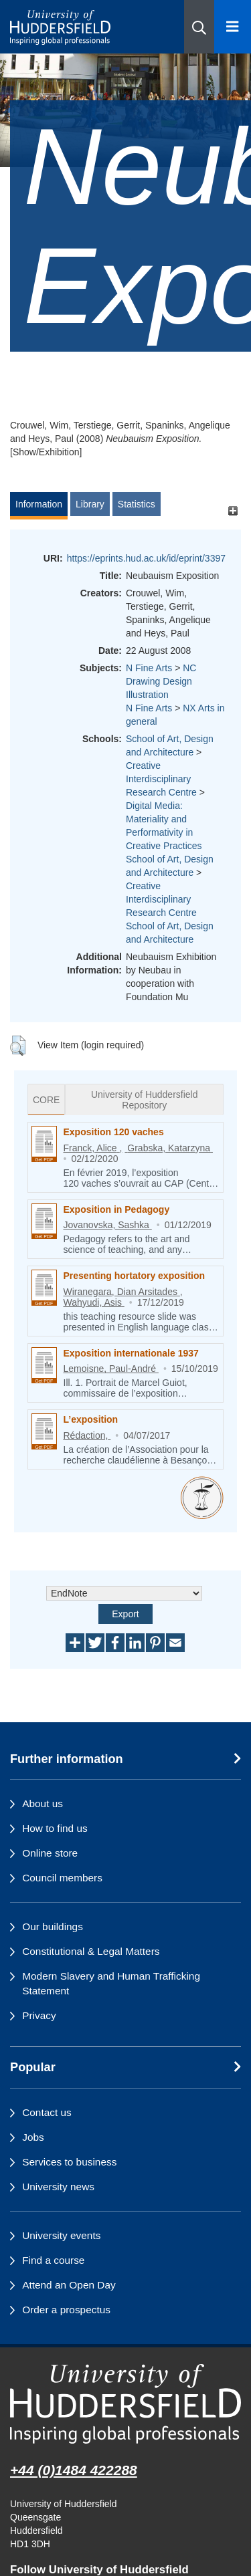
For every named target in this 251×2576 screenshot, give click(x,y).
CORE (46, 1099)
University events (61, 2235)
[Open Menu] (232, 26)
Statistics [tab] (136, 504)
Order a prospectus (66, 2309)
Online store (50, 1853)
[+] (233, 510)
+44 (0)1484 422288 (73, 2470)
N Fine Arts (149, 668)
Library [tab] (90, 504)
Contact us (47, 2112)
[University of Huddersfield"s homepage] (125, 2404)
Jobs (33, 2137)
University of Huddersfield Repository (144, 1099)
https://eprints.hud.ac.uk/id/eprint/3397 (146, 558)
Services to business (69, 2162)
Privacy (39, 2015)
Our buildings (52, 1926)
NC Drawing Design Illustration (161, 681)
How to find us (55, 1828)
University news (58, 2186)
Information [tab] (38, 504)
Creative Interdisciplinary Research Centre (161, 779)
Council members (62, 1877)
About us (42, 1803)
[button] (199, 26)
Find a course (53, 2260)
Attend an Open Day (68, 2285)
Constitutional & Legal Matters (90, 1951)
